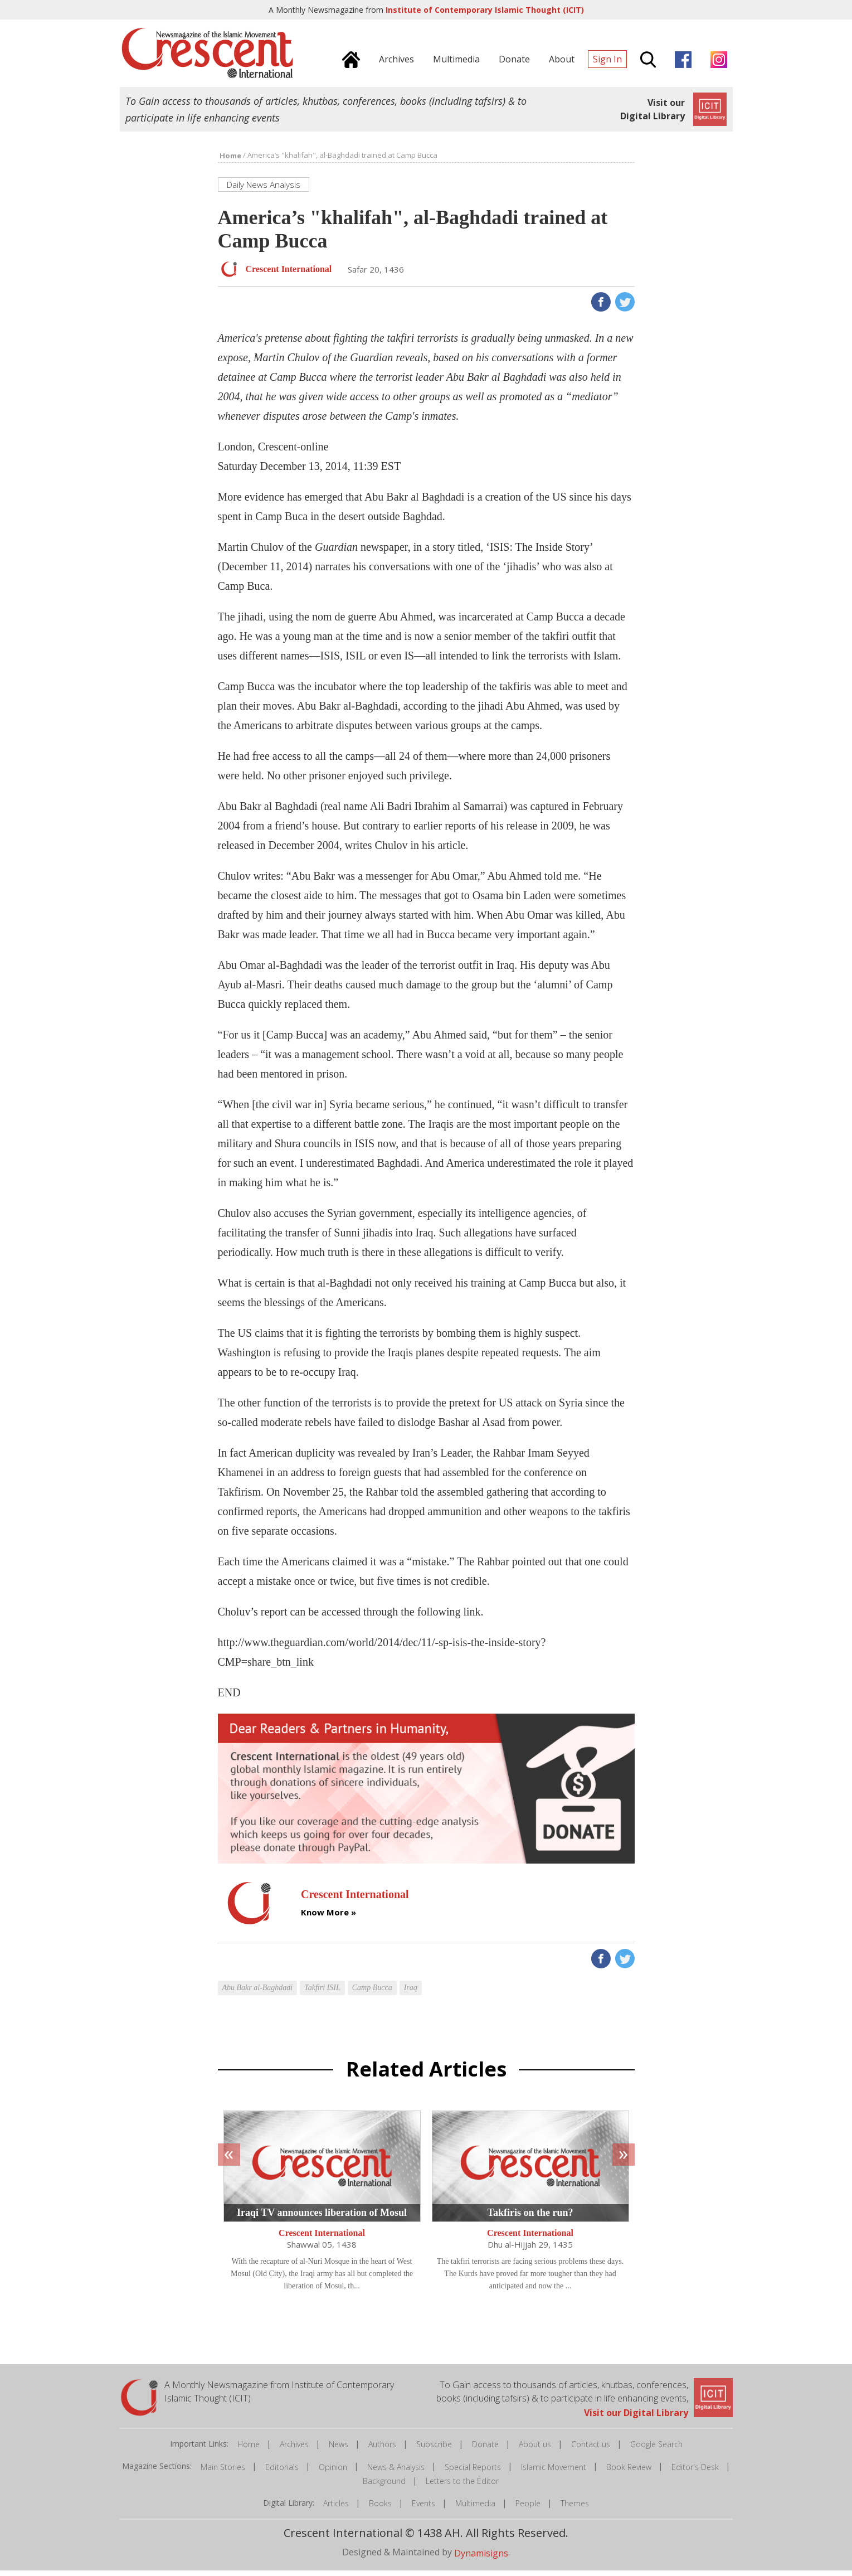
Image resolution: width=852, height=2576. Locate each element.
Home (248, 2449)
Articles (336, 2509)
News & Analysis (396, 2472)
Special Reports (473, 2472)
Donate (485, 2449)
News (338, 2449)
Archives (294, 2449)
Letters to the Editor (462, 2486)
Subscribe (434, 2449)
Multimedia (475, 2509)
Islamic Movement (553, 2472)
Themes (575, 2509)
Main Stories (223, 2472)
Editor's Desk (695, 2472)
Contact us (590, 2449)
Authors (382, 2449)
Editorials (282, 2472)
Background (384, 2486)
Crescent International (322, 2238)
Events (423, 2509)
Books (380, 2509)
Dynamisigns (481, 2559)
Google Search (656, 2449)
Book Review (628, 2472)
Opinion (333, 2472)
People (528, 2509)
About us (535, 2449)
